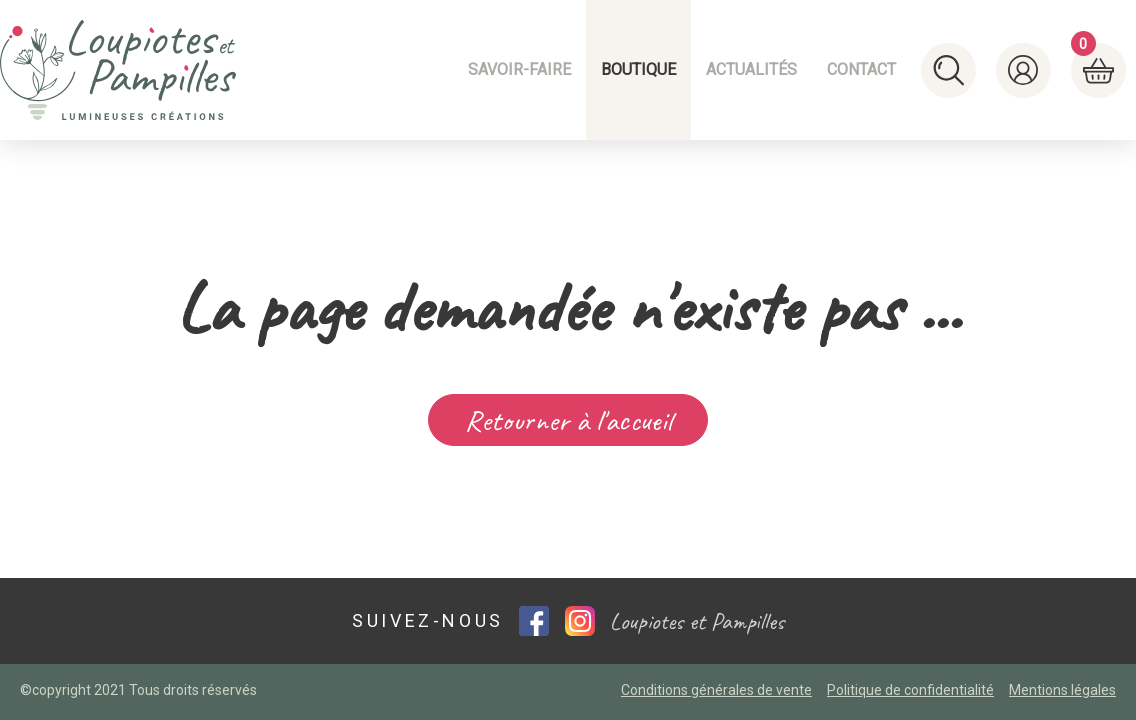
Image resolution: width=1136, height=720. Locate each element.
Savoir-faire (519, 69)
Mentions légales (1062, 690)
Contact (861, 69)
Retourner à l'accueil (568, 420)
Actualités (751, 69)
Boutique (638, 69)
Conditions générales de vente (716, 690)
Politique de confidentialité (910, 690)
